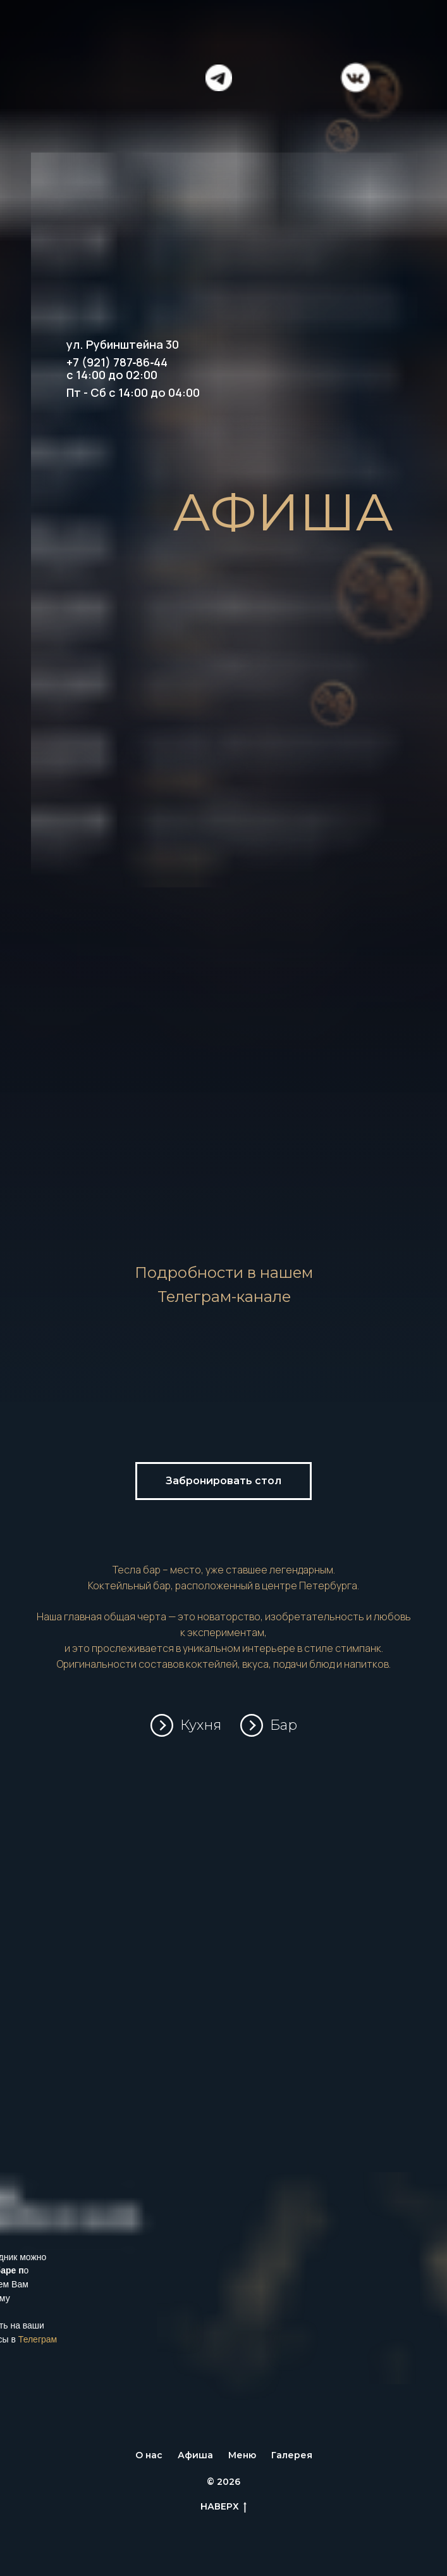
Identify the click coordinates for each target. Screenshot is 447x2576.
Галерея (291, 2455)
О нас (148, 2455)
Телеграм (37, 2339)
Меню (242, 2455)
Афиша (195, 2455)
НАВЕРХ (223, 2507)
